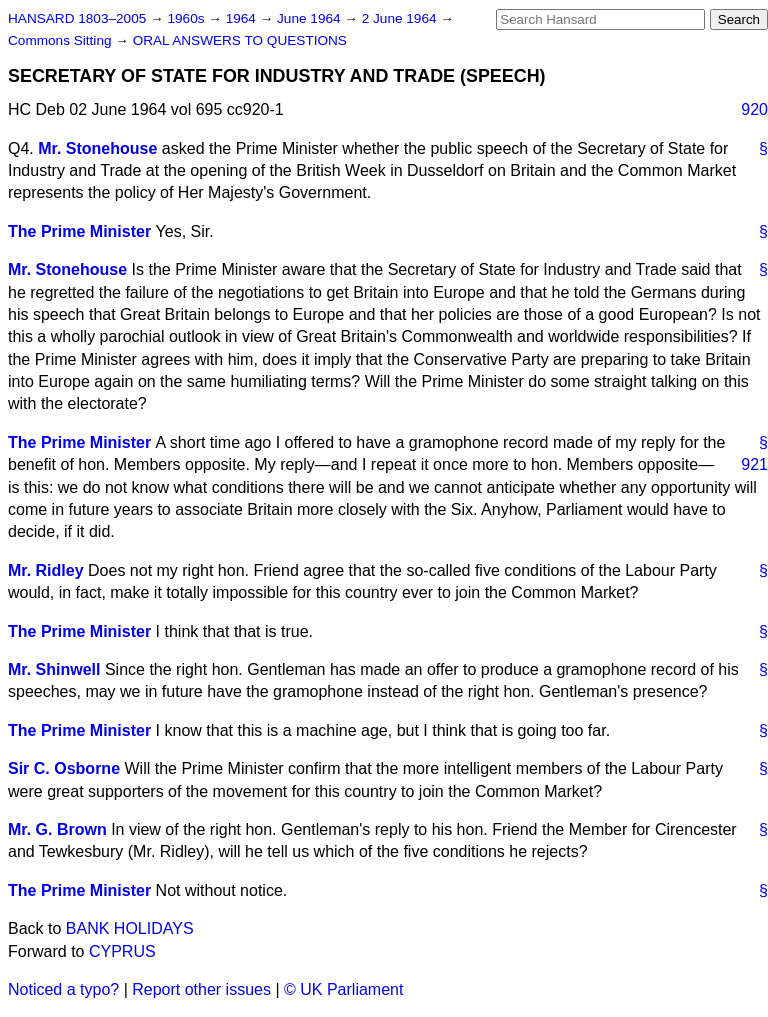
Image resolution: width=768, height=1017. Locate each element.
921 (754, 464)
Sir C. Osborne (64, 768)
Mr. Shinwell (54, 669)
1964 (243, 18)
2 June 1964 (401, 18)
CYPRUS (122, 951)
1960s (187, 18)
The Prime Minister (79, 231)
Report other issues (201, 989)
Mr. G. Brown (57, 829)
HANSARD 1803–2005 (77, 18)
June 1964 (310, 18)
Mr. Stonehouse (97, 148)
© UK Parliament (343, 989)
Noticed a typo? (63, 989)
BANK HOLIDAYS (130, 928)
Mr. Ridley (46, 570)
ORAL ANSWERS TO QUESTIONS (240, 40)
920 (754, 109)
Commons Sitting (61, 40)
